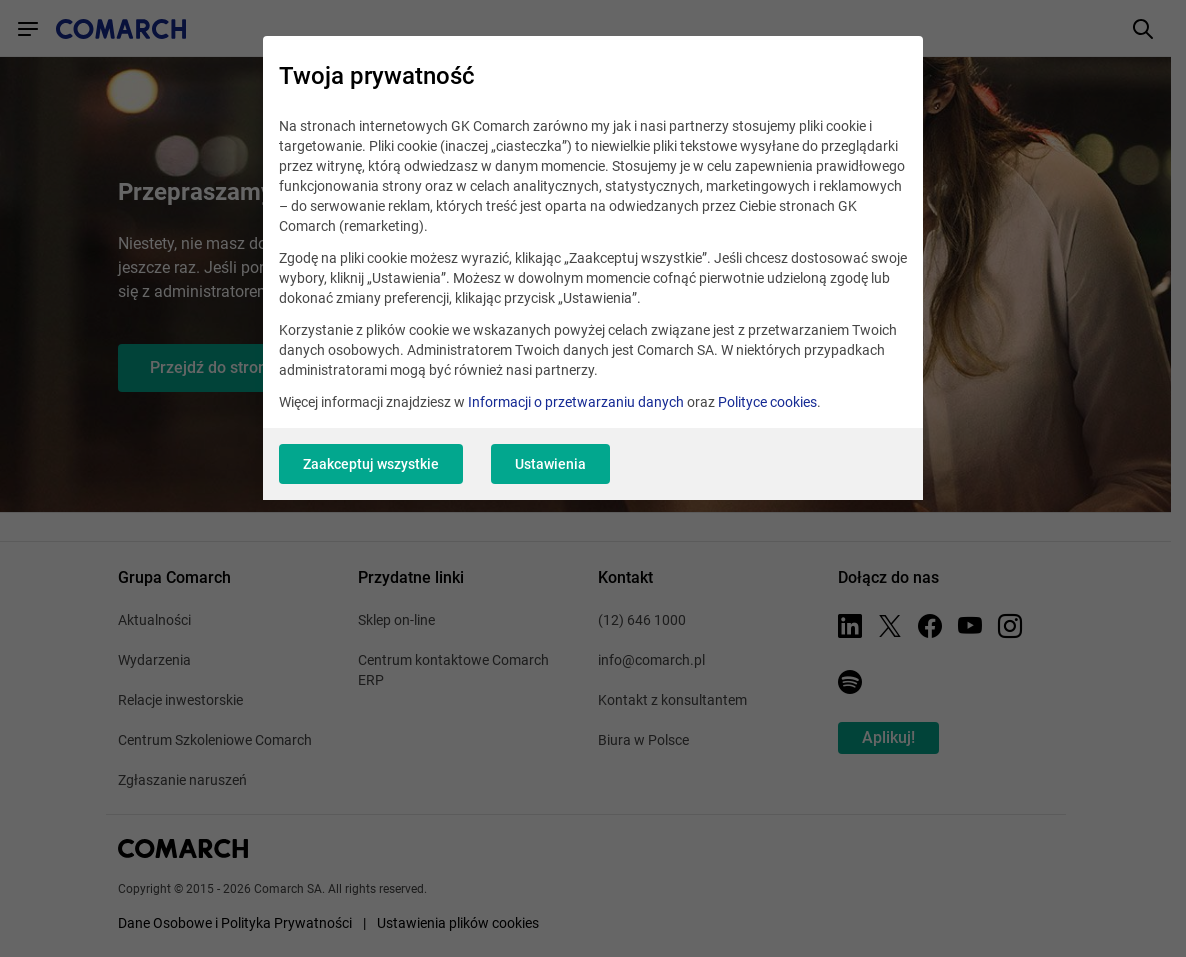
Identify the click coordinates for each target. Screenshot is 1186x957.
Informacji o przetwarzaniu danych (576, 402)
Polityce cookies (767, 402)
